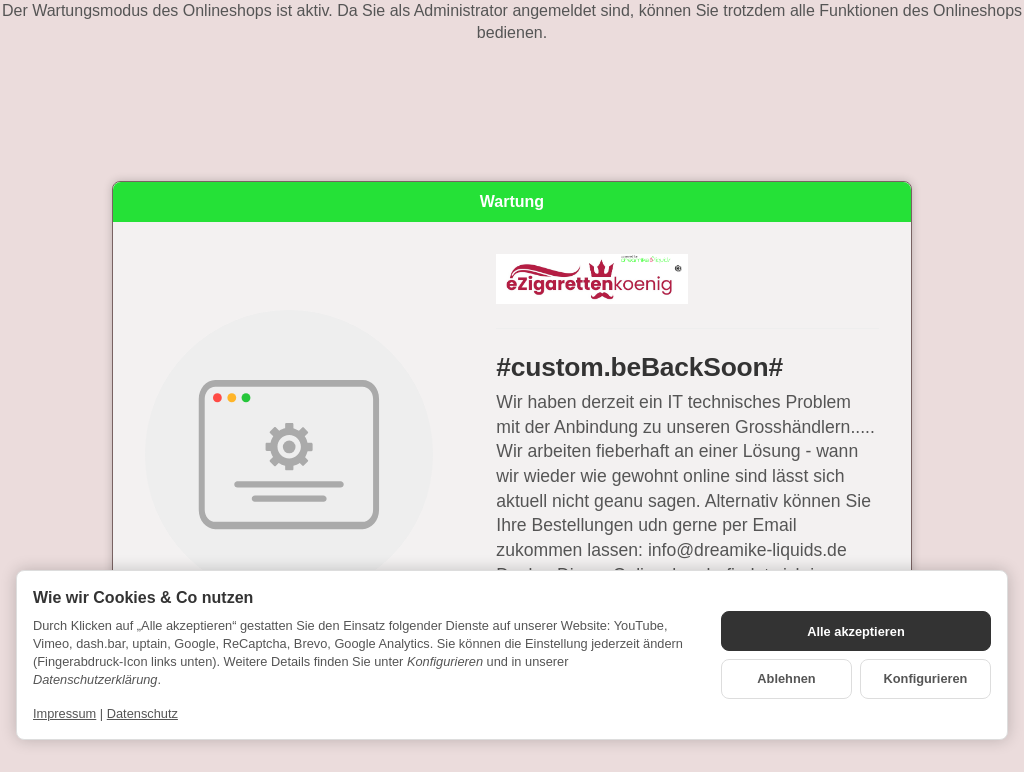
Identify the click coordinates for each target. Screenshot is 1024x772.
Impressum (64, 713)
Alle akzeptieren (855, 631)
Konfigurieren (926, 678)
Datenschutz (142, 713)
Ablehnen (786, 678)
